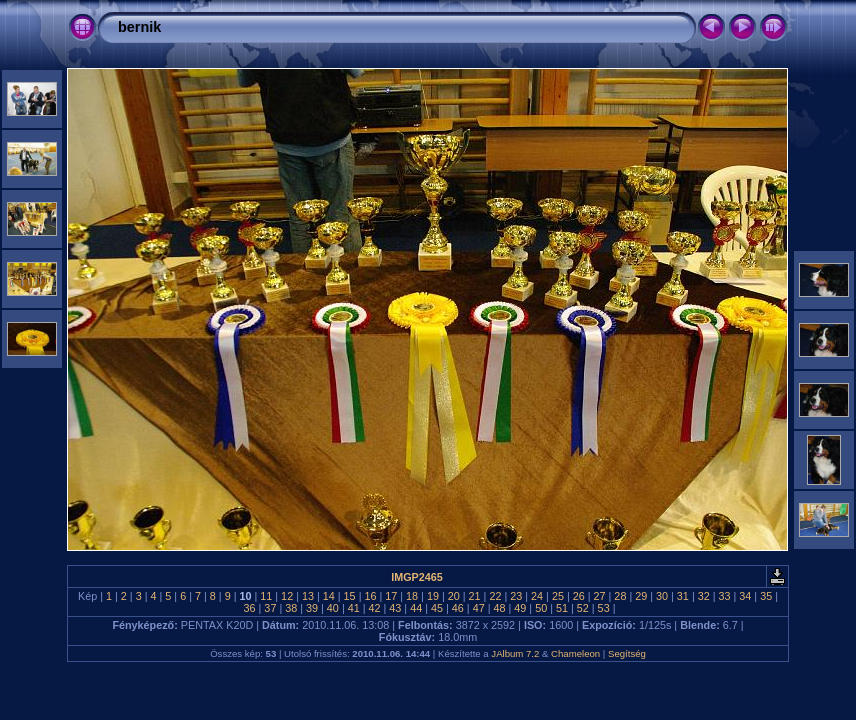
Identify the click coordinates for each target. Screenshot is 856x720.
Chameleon (575, 653)
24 (537, 596)
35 (766, 596)
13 (308, 596)
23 (516, 596)
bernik (139, 27)
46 (458, 608)
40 (333, 608)
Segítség (627, 653)
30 (662, 596)
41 (354, 608)
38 (291, 608)
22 (495, 596)
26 (579, 596)
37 (270, 608)
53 (604, 608)
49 (520, 608)
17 (391, 596)
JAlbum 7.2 (515, 653)
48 (499, 608)
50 (541, 608)
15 (350, 596)
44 (416, 608)
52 (583, 608)
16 (370, 596)
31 (683, 596)
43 (395, 608)
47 (479, 608)
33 (725, 596)
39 (312, 608)
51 (562, 608)
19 (433, 596)
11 (266, 596)
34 (745, 596)
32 (704, 596)
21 (475, 596)
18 (412, 596)
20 (454, 596)
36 (250, 608)
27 (600, 596)
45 (437, 608)
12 (287, 596)
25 (558, 596)
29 (641, 596)
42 (375, 608)
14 (329, 596)
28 (620, 596)
